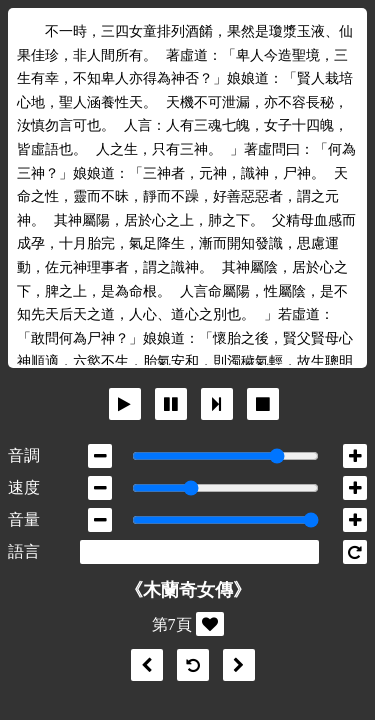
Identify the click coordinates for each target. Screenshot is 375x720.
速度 (24, 487)
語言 (24, 551)
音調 (24, 455)
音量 (24, 519)
